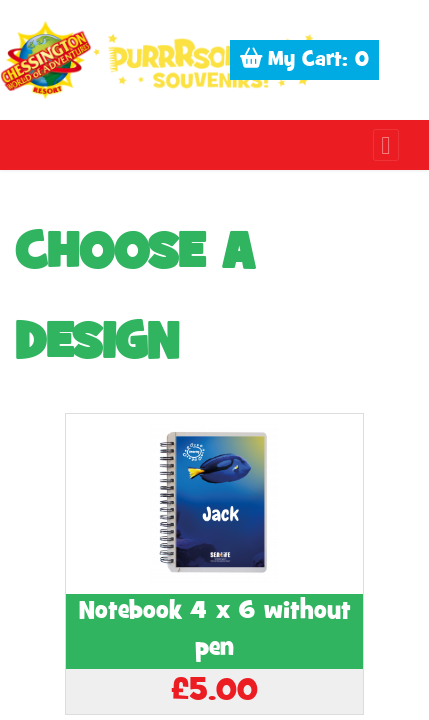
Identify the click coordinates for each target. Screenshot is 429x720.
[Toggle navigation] (386, 145)
